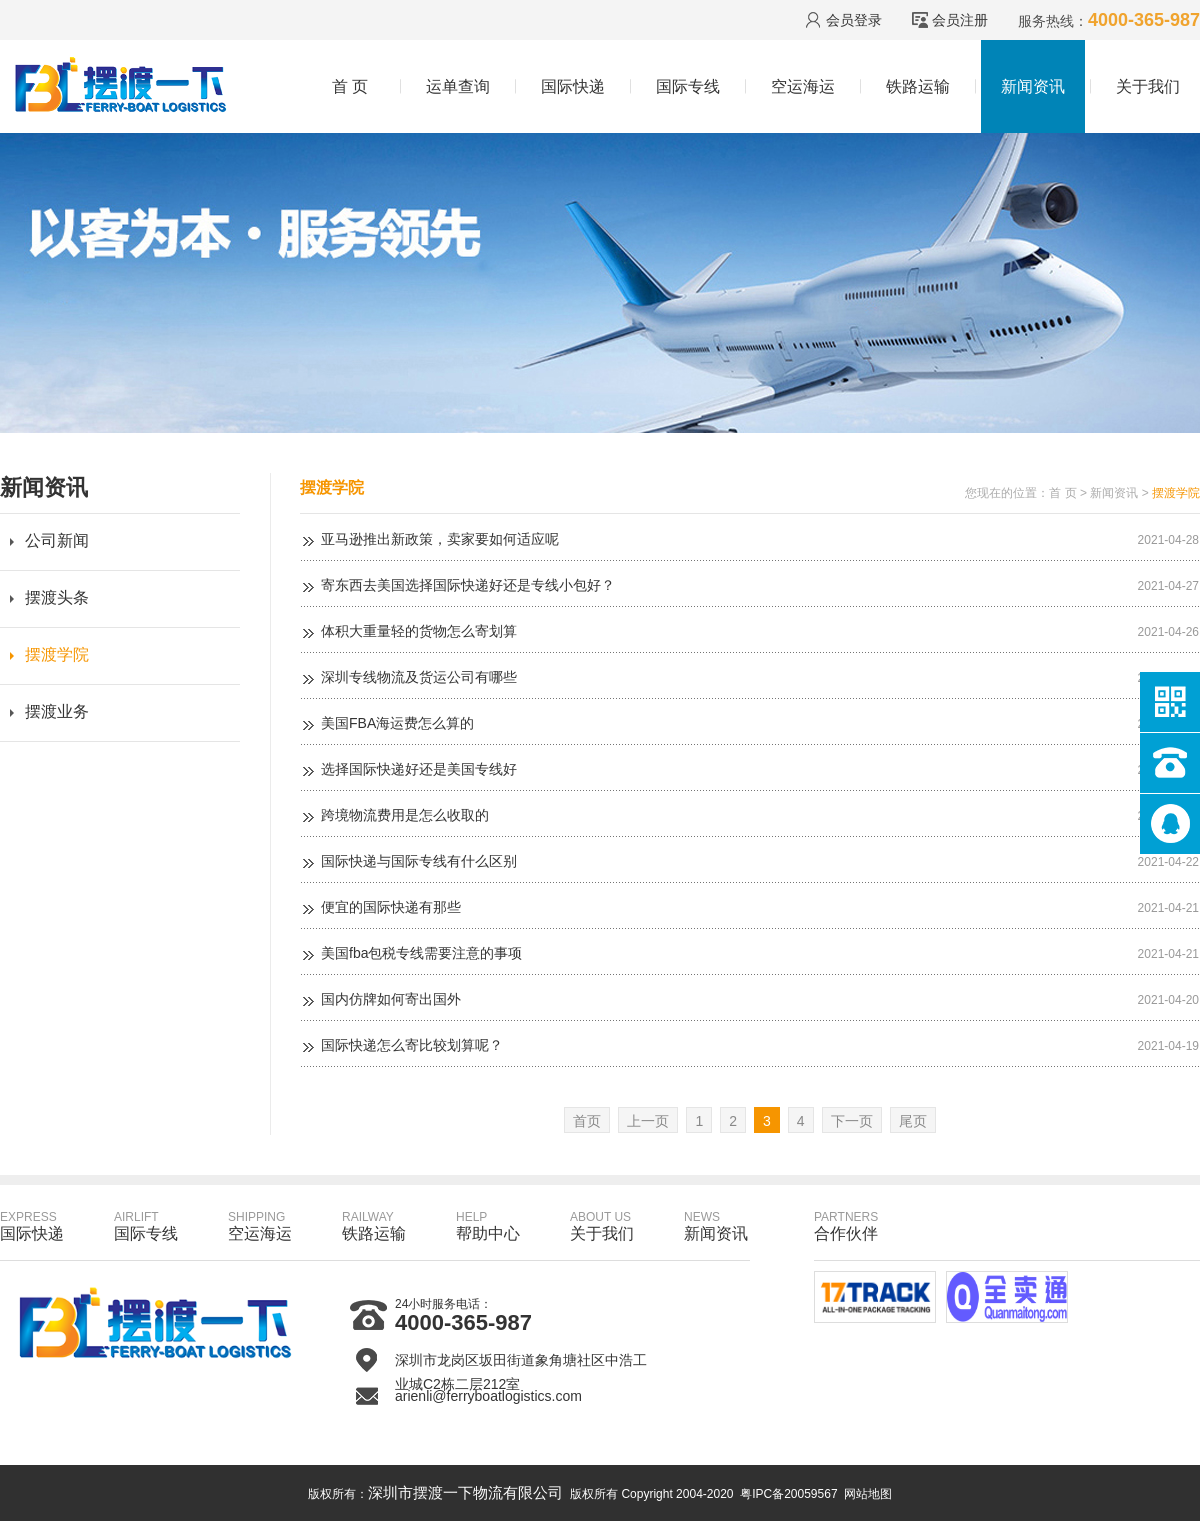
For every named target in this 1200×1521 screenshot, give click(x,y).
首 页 (350, 86)
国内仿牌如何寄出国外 (391, 999)
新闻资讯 (1033, 86)
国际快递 (573, 86)
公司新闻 (57, 540)
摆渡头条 (57, 597)
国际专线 (688, 86)
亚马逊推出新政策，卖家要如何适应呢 (440, 539)
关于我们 (1148, 86)
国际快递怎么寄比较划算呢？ (412, 1045)
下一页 (852, 1121)
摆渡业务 (57, 711)
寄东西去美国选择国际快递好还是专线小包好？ (468, 585)
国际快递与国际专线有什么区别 (419, 861)
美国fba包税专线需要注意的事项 (421, 953)
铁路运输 (918, 86)
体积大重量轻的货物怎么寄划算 (419, 631)
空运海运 (803, 86)
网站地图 (868, 1494)
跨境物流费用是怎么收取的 (405, 815)
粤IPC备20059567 (788, 1494)
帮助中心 (488, 1226)
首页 (587, 1121)
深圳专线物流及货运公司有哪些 (419, 677)
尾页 (913, 1121)
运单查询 (458, 86)
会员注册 (960, 20)
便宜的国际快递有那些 (391, 907)
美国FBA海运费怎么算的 (397, 723)
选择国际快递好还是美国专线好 (419, 769)
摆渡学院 (57, 654)
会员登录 (854, 20)
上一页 (648, 1121)
